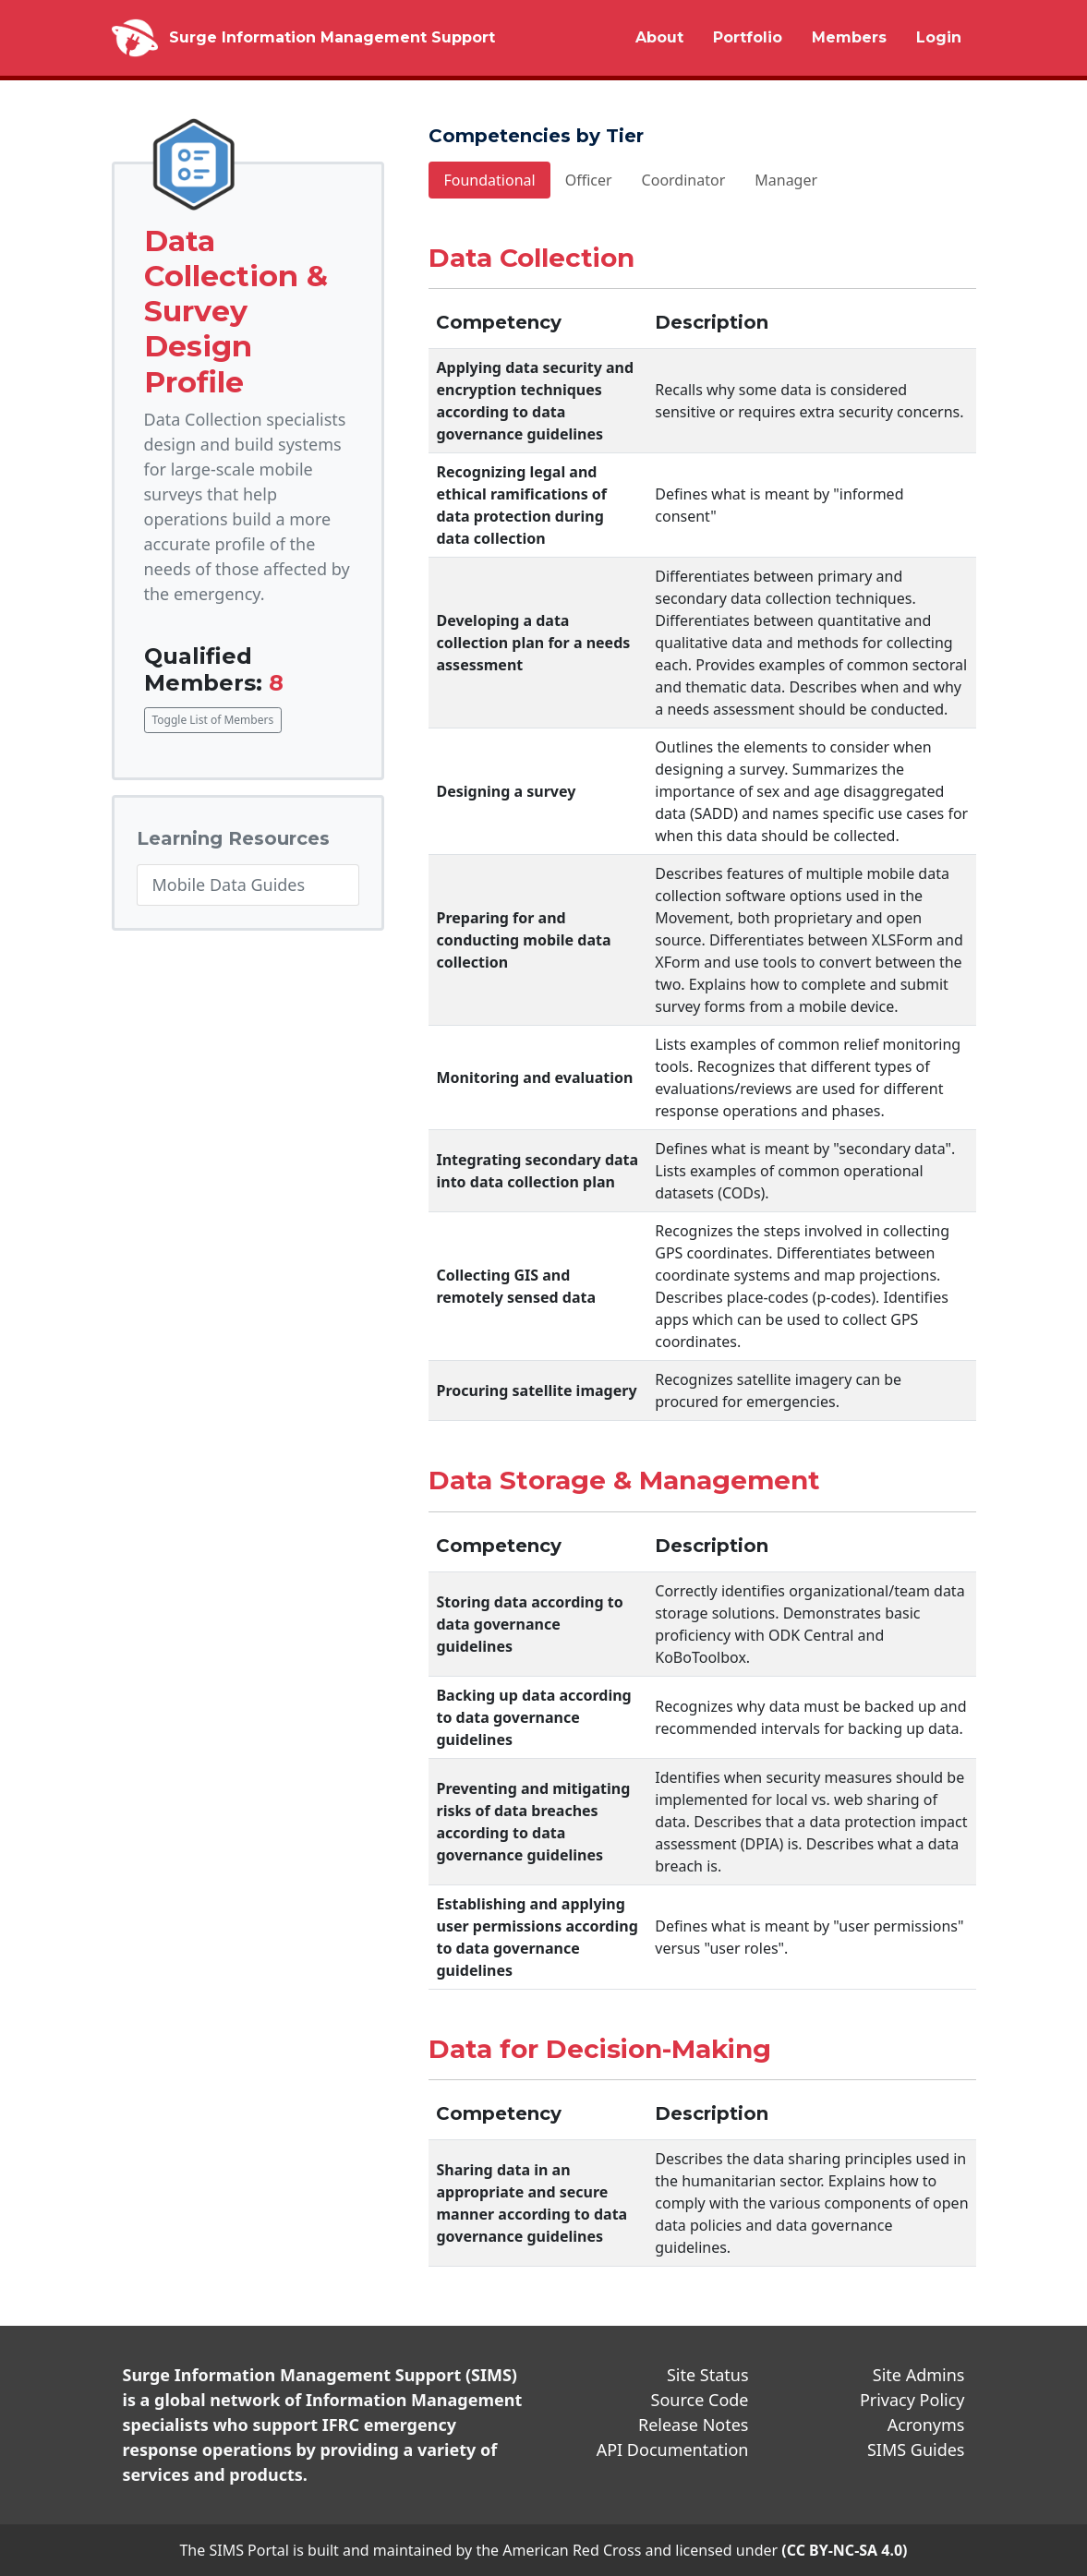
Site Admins (919, 2375)
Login (938, 37)
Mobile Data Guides (229, 884)
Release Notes (693, 2424)
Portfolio (747, 37)
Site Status (708, 2375)
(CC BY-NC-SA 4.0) (844, 2550)
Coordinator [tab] (684, 180)
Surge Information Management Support (332, 37)
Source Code (700, 2400)
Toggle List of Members (213, 720)
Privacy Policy (912, 2400)
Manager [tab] (786, 180)
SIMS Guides (916, 2449)
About (659, 37)
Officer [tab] (588, 180)
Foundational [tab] (489, 180)
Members (849, 37)
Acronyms (926, 2424)
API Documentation (673, 2449)
